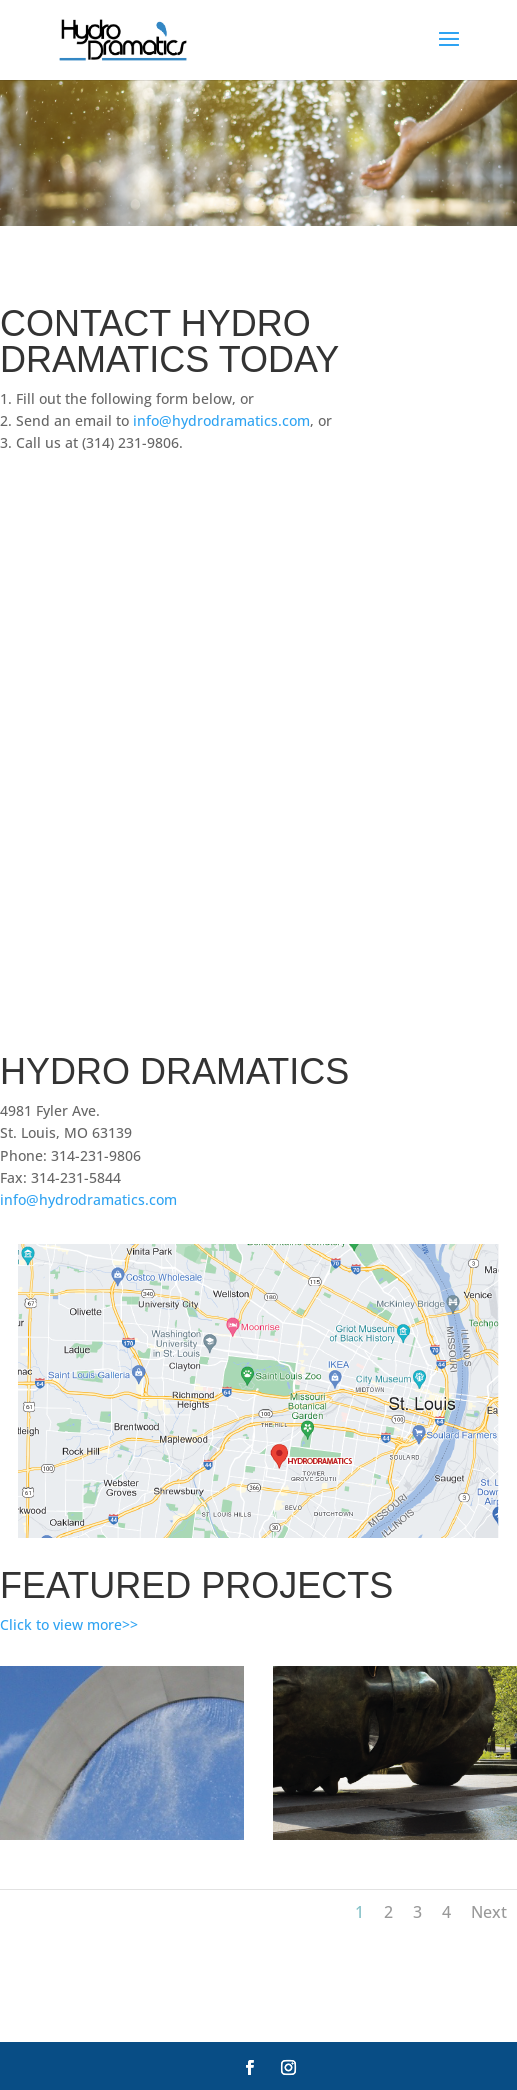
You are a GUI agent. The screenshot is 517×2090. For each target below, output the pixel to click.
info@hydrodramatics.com (221, 420)
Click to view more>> (69, 1624)
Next (489, 1912)
